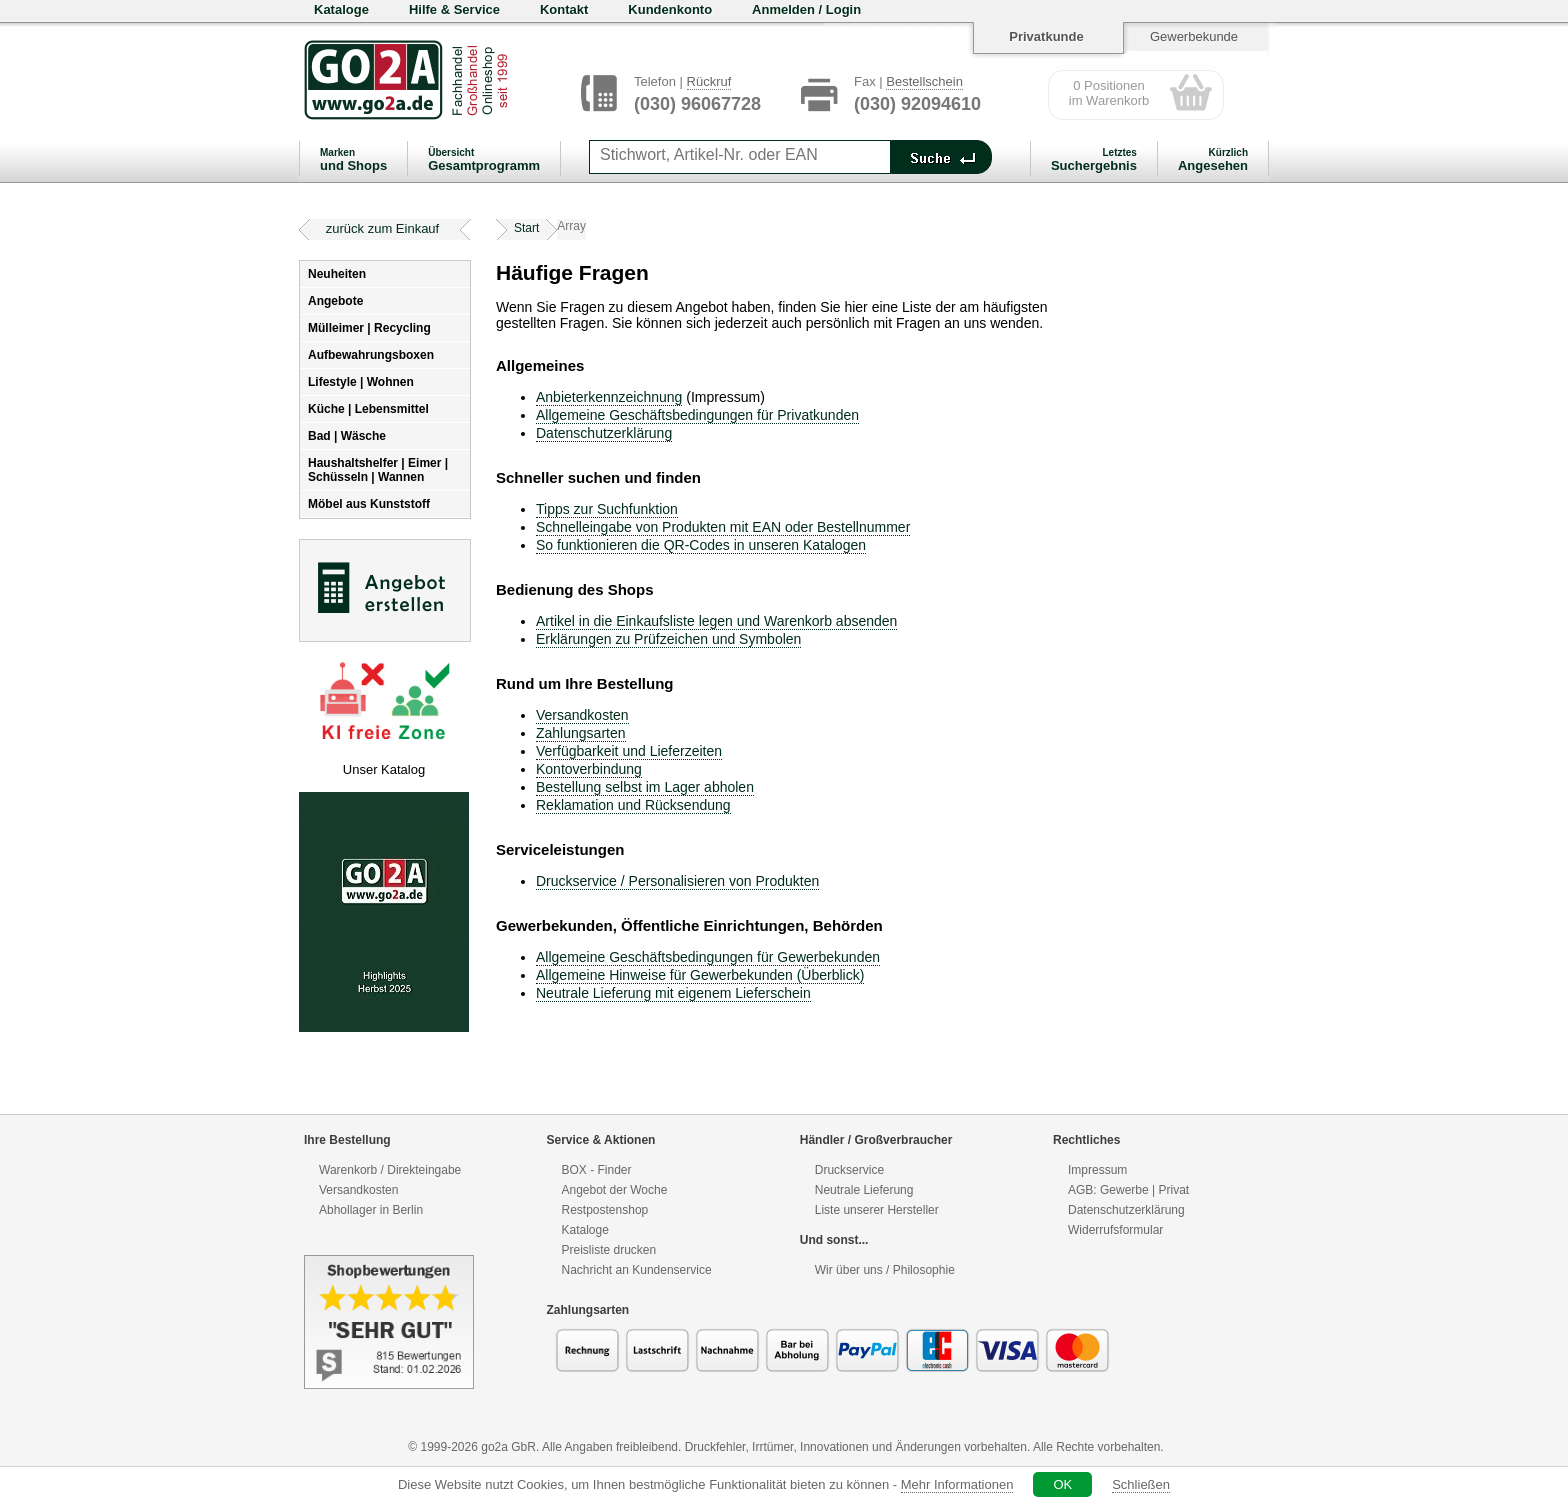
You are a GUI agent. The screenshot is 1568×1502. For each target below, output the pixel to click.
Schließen (1141, 1484)
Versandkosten (582, 715)
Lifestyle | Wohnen (361, 382)
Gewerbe (1124, 1190)
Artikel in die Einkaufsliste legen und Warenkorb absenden (716, 621)
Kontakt (564, 9)
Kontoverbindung (589, 769)
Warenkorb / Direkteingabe (390, 1170)
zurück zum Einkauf (382, 228)
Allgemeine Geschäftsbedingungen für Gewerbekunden (708, 957)
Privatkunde (1046, 36)
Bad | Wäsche (347, 436)
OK (1062, 1484)
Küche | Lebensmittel (368, 409)
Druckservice (849, 1170)
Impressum (1097, 1170)
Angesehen (1213, 160)
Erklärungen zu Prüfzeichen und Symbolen (668, 639)
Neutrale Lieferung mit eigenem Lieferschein (673, 993)
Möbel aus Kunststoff (369, 504)
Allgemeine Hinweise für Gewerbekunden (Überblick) (700, 975)
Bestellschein (924, 81)
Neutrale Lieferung (864, 1190)
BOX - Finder (597, 1170)
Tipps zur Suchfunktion (607, 509)
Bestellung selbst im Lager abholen (645, 787)
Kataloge (341, 9)
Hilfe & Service (454, 9)
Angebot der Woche (615, 1190)
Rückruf (709, 81)
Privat (1173, 1190)
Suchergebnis (1094, 160)
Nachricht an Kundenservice (637, 1270)
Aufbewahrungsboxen (371, 355)
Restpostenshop (605, 1210)
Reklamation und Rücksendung (633, 805)
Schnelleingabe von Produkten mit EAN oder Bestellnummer (723, 527)
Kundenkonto (670, 9)
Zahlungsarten (581, 733)
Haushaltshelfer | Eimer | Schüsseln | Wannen (378, 470)
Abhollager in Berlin (371, 1210)
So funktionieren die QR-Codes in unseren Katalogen (701, 545)
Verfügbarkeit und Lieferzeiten (629, 751)
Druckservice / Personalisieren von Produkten (677, 881)
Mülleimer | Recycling (369, 328)
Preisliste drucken (609, 1250)
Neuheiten (337, 274)
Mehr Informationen (957, 1484)
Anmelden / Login (806, 9)
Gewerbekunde (1194, 36)
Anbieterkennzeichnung (609, 397)
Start (526, 228)
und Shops (353, 160)
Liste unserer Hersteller (877, 1210)
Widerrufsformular (1115, 1230)
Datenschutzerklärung (604, 433)
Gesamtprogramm (484, 160)
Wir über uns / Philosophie (885, 1270)
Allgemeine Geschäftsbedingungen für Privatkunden (697, 415)
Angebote (335, 301)
